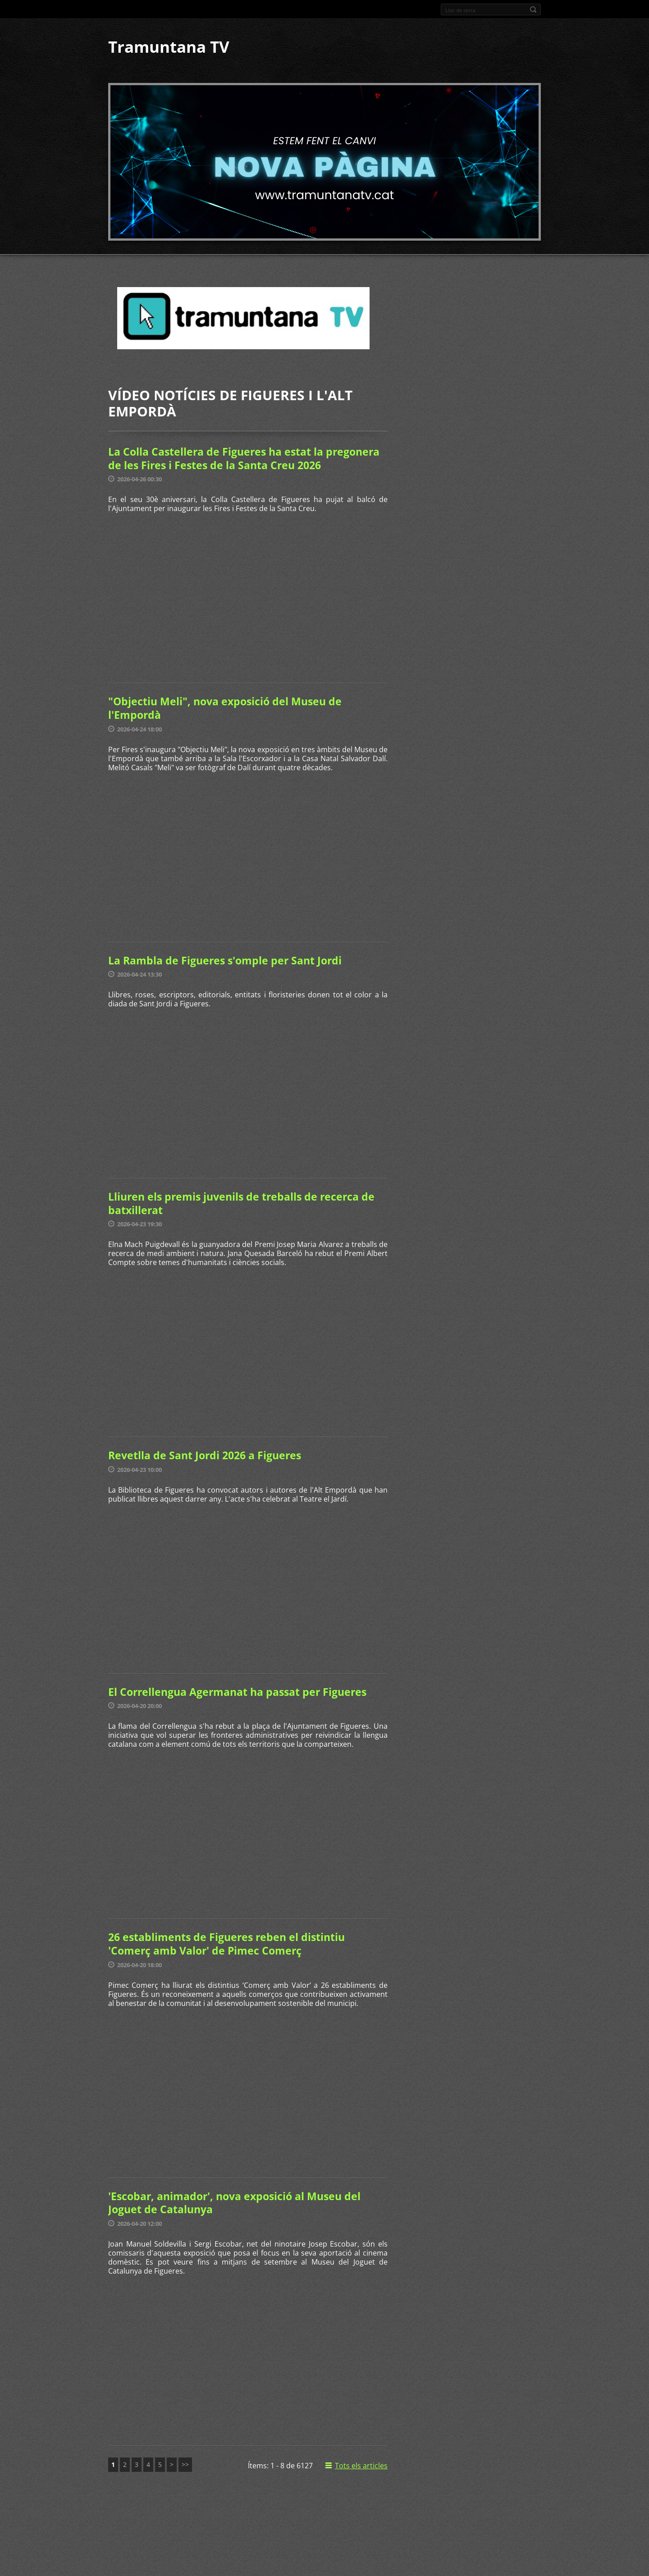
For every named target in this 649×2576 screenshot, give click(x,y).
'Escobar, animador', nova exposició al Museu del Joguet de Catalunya (234, 2203)
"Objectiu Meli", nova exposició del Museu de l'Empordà (225, 708)
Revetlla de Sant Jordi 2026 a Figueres (204, 1455)
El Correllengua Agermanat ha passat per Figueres (237, 1692)
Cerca (533, 9)
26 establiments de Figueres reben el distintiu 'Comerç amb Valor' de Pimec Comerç (226, 1944)
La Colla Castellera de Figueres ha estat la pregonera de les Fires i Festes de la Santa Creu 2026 (243, 458)
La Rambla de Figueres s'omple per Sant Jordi (225, 960)
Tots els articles (361, 2466)
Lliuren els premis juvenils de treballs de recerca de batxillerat (241, 1203)
